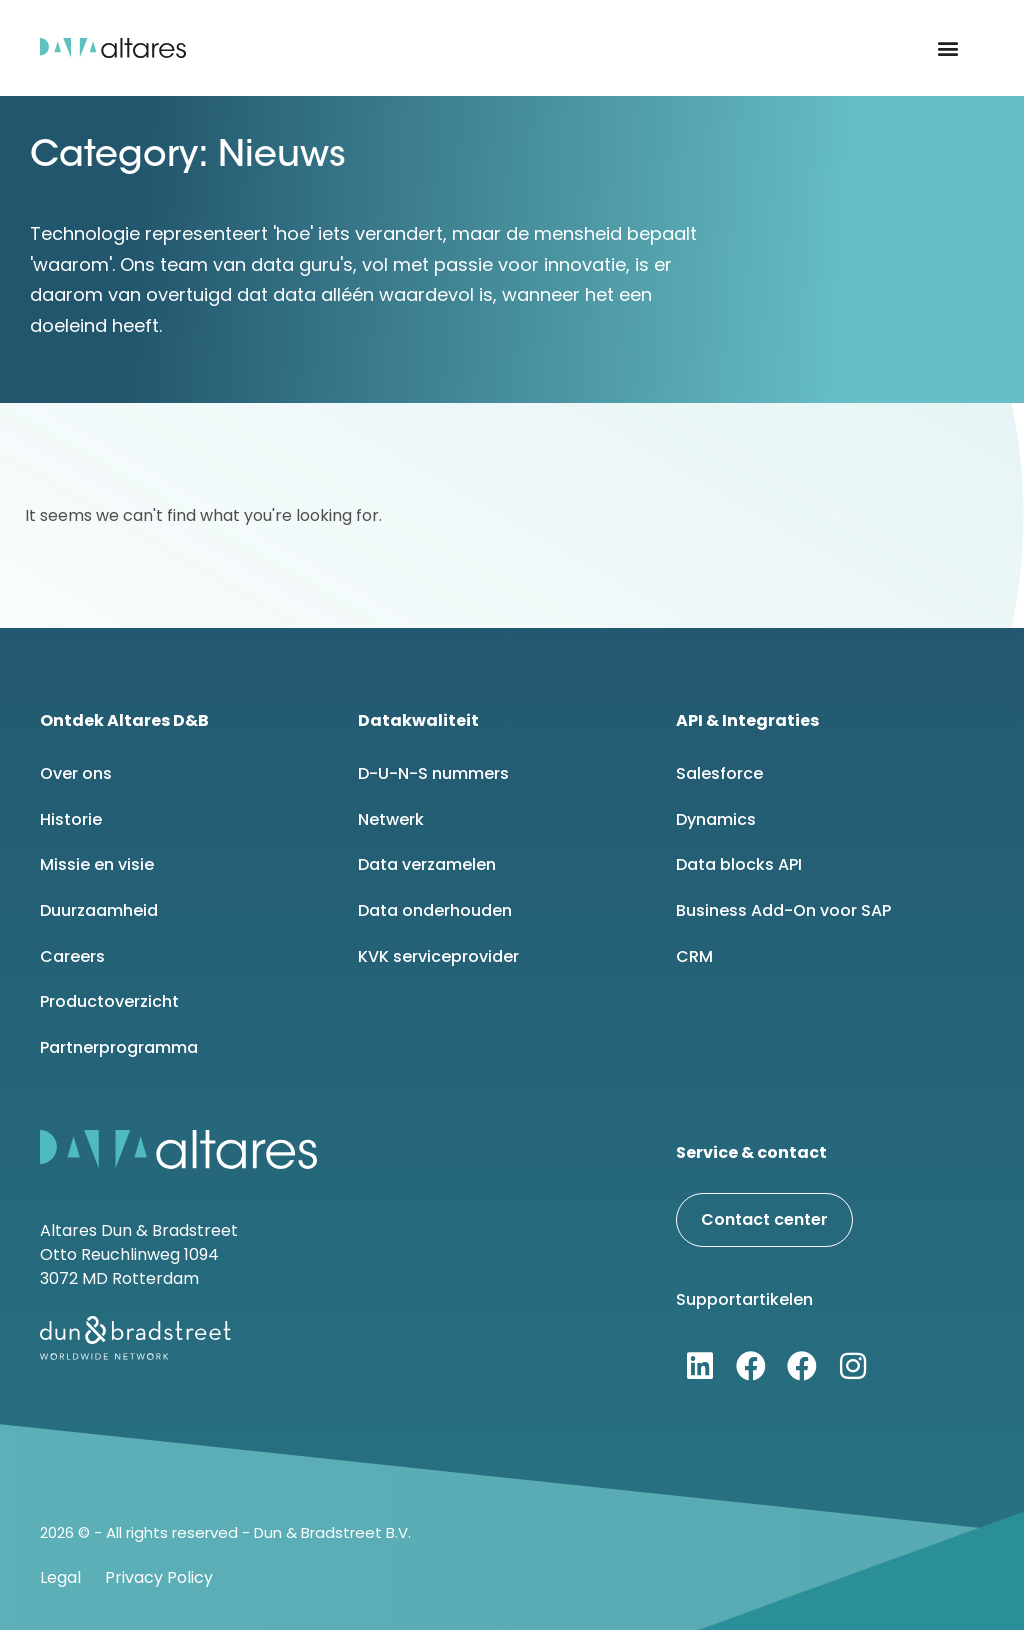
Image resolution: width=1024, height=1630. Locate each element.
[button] (948, 48)
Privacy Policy (159, 1577)
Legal (60, 1577)
